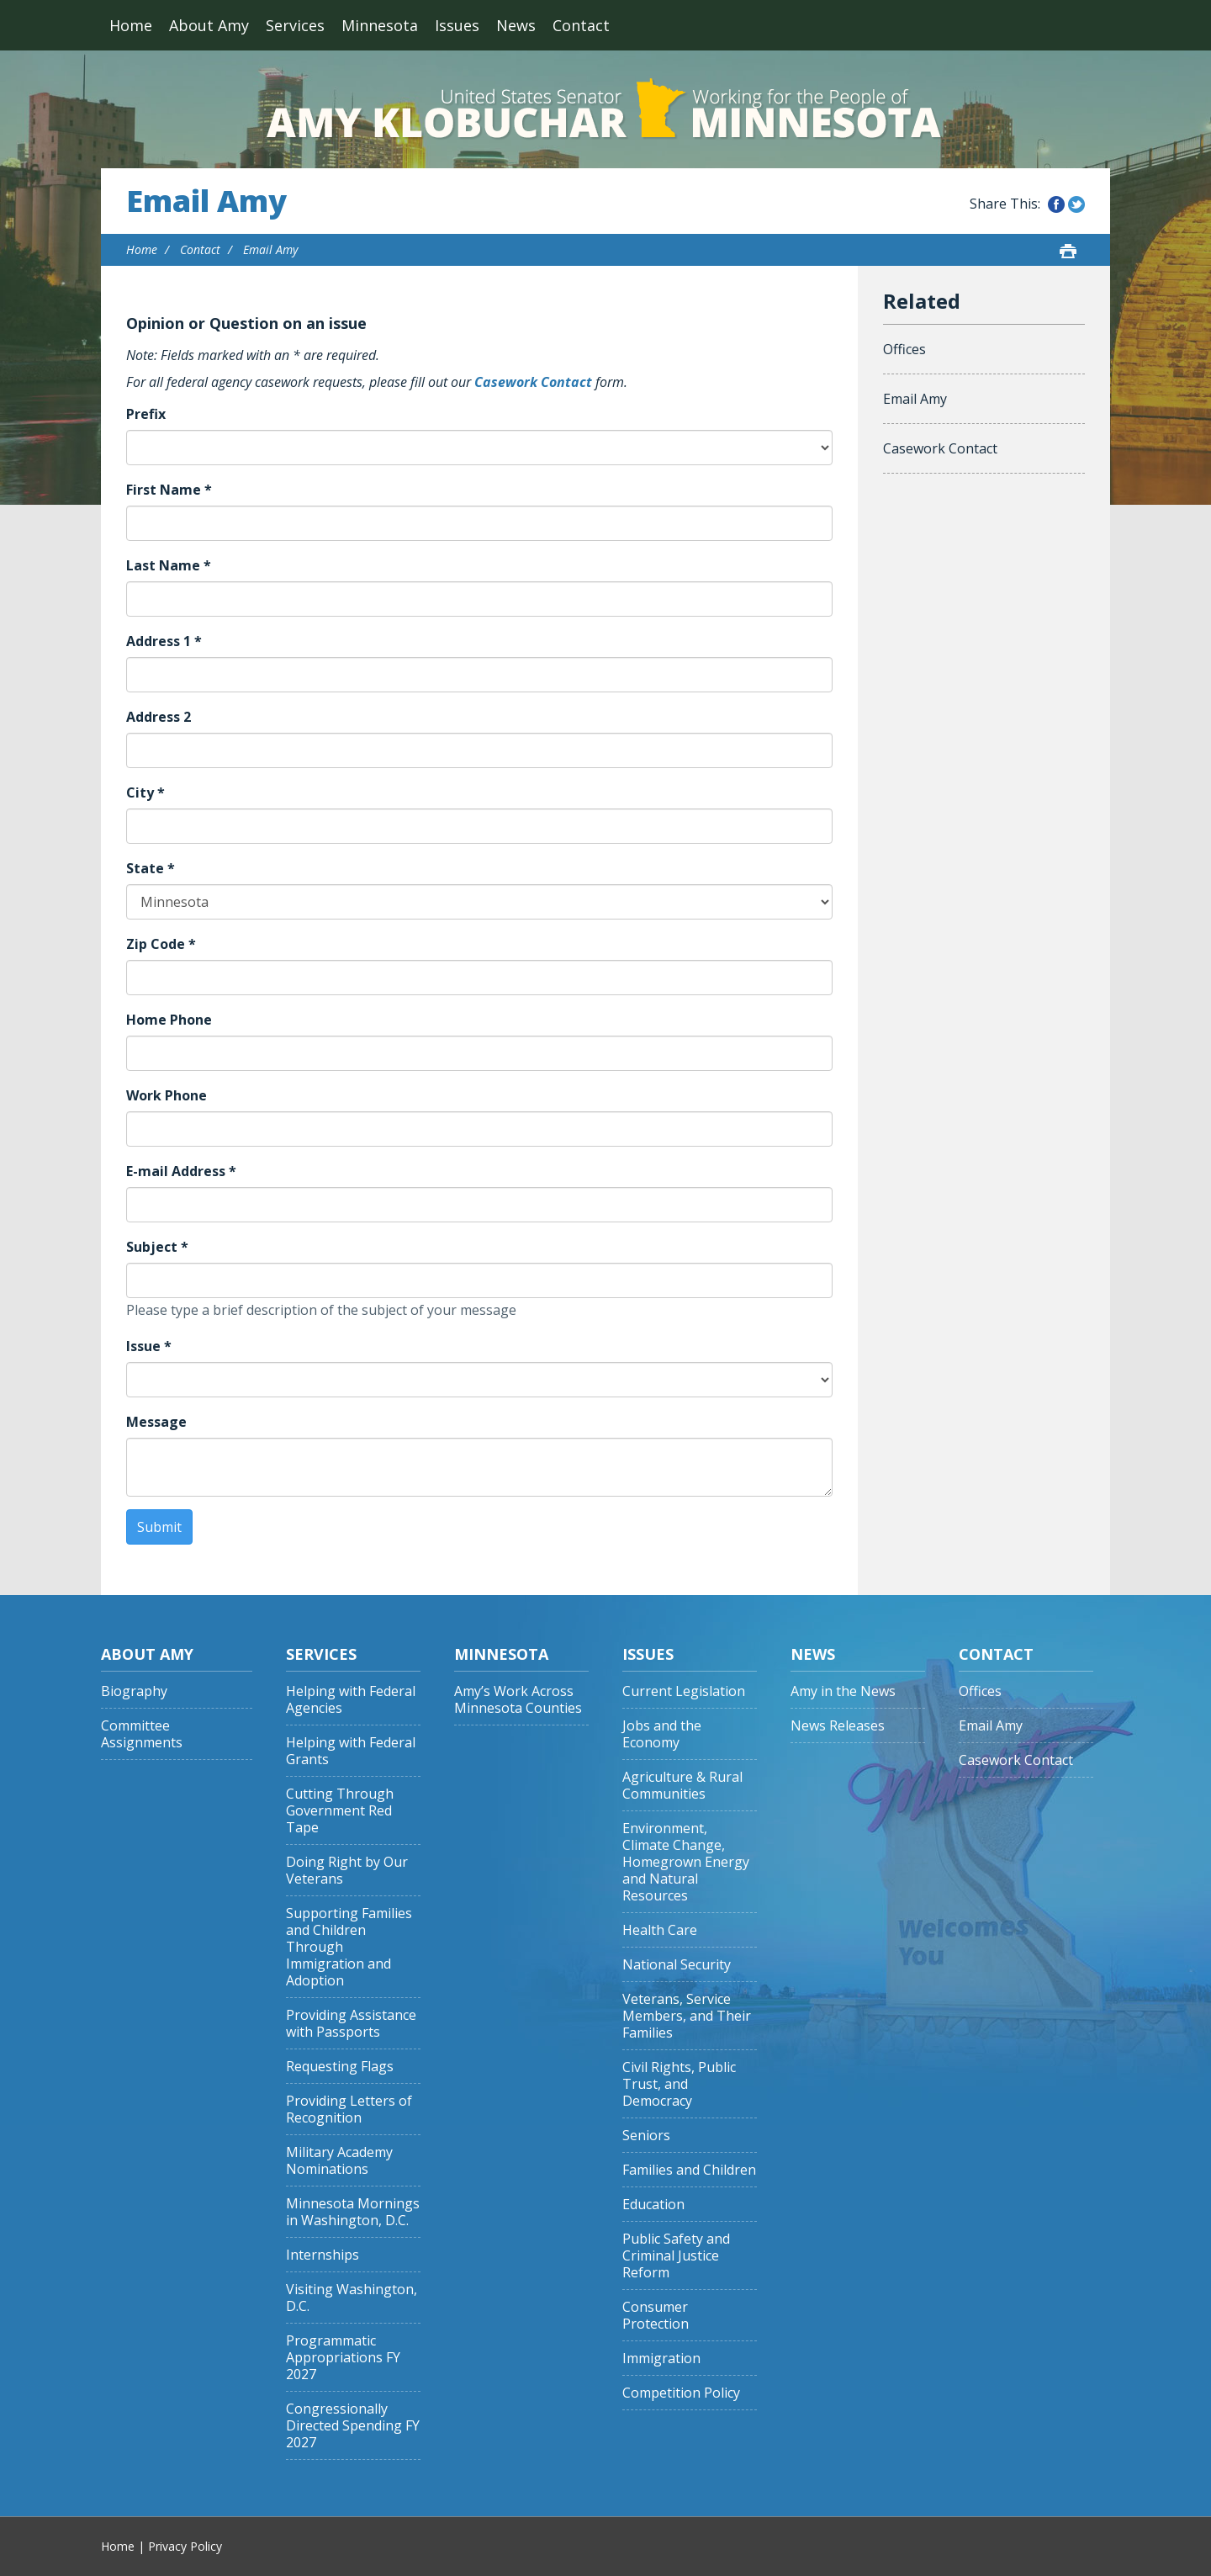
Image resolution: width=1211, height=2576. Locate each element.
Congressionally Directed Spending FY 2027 (353, 2425)
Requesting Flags (340, 2066)
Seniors (646, 2135)
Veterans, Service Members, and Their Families (686, 2016)
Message (156, 1422)
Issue (149, 1346)
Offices (904, 349)
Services (295, 25)
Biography (134, 1691)
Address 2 (158, 717)
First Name (169, 489)
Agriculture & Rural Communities (682, 1785)
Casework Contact (533, 382)
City (145, 792)
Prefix (146, 414)
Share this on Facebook (1056, 204)
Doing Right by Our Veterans (347, 1870)
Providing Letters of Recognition (349, 2109)
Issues (457, 25)
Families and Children (689, 2170)
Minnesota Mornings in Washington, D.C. (353, 2212)
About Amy (209, 25)
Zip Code (161, 944)
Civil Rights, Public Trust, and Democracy (679, 2084)
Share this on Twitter (1076, 204)
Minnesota (379, 25)
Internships (322, 2255)
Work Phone (166, 1095)
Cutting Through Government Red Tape (340, 1811)
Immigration (661, 2358)
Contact (581, 25)
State (150, 868)
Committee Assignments (141, 1734)
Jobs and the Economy (661, 1734)
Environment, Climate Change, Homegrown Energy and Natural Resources (685, 1862)
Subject (157, 1247)
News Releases (838, 1726)
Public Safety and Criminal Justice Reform (676, 2256)
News (516, 25)
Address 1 (164, 641)
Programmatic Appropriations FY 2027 (343, 2357)
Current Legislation (683, 1691)
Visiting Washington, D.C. (351, 2298)
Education (653, 2204)
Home (130, 25)
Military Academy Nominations (339, 2161)
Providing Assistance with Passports (351, 2023)
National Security (676, 1965)
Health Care (659, 1930)
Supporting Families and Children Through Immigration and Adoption (349, 1947)
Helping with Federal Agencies (350, 1700)
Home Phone (169, 1019)
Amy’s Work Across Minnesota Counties (518, 1700)
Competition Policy (681, 2393)
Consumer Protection (655, 2315)
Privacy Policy (185, 2546)
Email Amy (206, 201)
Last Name (168, 565)
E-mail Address (181, 1171)
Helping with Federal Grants (350, 1751)
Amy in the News (843, 1691)
